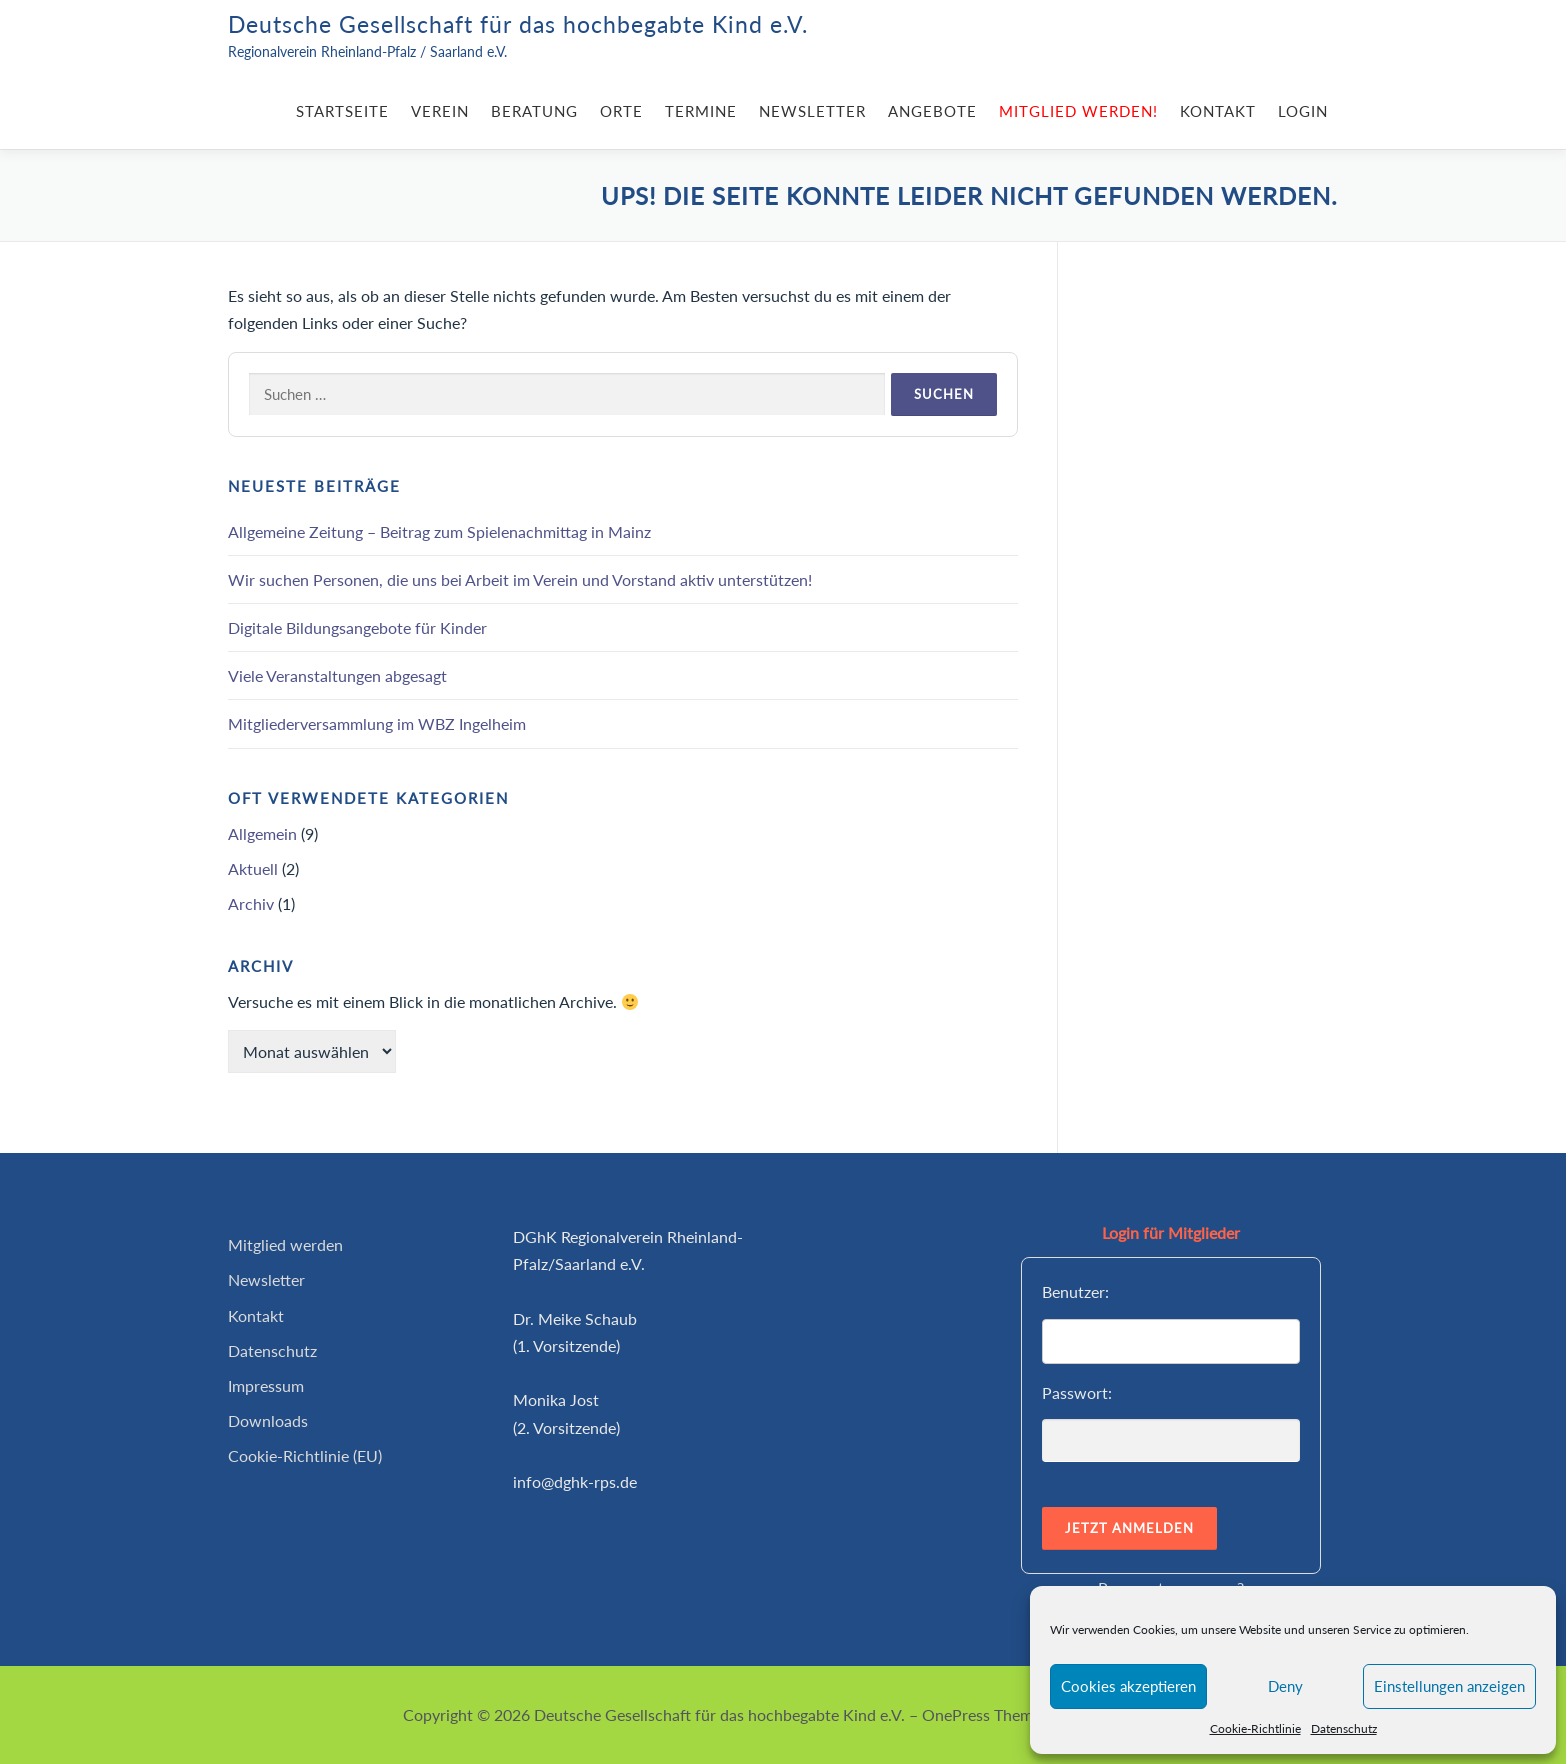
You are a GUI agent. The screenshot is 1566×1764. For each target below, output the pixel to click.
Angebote (932, 111)
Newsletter (812, 111)
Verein (440, 111)
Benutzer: (1075, 1291)
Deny (1285, 1686)
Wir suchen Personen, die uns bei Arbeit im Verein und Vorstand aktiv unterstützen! (520, 579)
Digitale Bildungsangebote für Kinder (357, 627)
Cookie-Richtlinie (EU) (305, 1455)
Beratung (534, 111)
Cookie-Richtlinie (1255, 1728)
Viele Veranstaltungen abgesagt (337, 675)
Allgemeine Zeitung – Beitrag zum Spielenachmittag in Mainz (439, 531)
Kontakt (1218, 111)
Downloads (268, 1420)
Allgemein (262, 833)
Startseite (342, 111)
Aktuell (253, 868)
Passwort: (1077, 1392)
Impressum (266, 1385)
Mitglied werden (285, 1244)
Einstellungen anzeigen (1449, 1686)
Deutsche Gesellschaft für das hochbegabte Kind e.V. (518, 24)
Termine (701, 111)
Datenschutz (1344, 1728)
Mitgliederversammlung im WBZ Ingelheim (377, 723)
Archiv (251, 903)
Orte (621, 111)
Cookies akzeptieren (1128, 1686)
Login (1303, 111)
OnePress (956, 1714)
